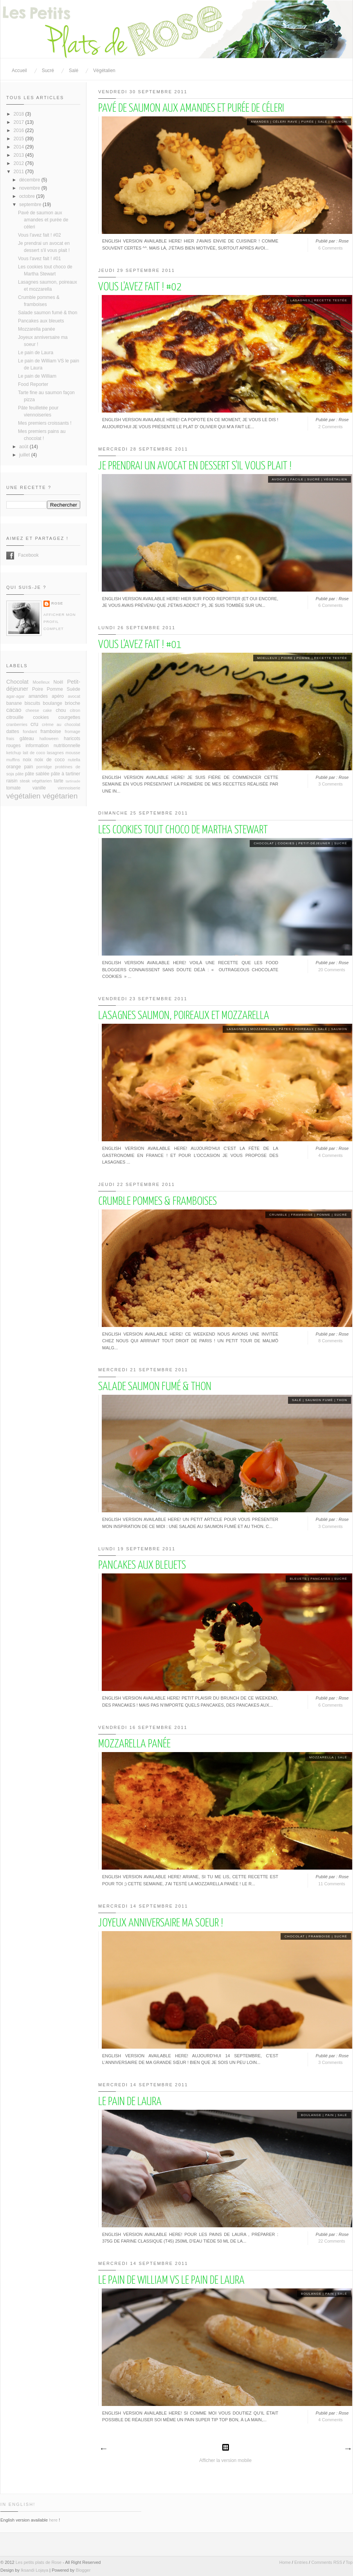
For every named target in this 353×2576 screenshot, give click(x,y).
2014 (19, 147)
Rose (57, 603)
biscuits (32, 703)
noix (27, 759)
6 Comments (330, 248)
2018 (19, 114)
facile (297, 479)
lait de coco (34, 752)
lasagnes (300, 300)
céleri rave (285, 121)
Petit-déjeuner (314, 843)
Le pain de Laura (130, 2101)
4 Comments (330, 1155)
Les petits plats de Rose (38, 2562)
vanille (39, 788)
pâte (19, 773)
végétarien (60, 796)
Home (284, 2562)
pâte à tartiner (65, 774)
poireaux (304, 1029)
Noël (58, 682)
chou (61, 710)
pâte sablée (37, 774)
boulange (311, 2115)
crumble (278, 1214)
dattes (12, 731)
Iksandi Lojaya (34, 2570)
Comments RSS (326, 2562)
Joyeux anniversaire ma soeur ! (160, 1923)
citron (75, 710)
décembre (30, 180)
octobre (27, 196)
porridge (44, 766)
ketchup (13, 752)
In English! (18, 2504)
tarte (58, 781)
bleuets (298, 1578)
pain (329, 2115)
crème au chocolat (61, 724)
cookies (285, 843)
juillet (25, 455)
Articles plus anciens (347, 2449)
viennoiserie (69, 788)
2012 (19, 163)
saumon (339, 121)
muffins (13, 759)
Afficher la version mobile (225, 2460)
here (53, 2520)
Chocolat (264, 843)
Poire (287, 658)
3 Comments (330, 784)
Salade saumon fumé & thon (154, 1386)
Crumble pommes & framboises (157, 1201)
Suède (73, 689)
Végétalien (104, 70)
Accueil (19, 70)
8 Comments (330, 1340)
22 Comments (331, 2241)
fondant (30, 731)
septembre (31, 204)
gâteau (27, 738)
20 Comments (331, 969)
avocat (279, 479)
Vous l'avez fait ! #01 (140, 644)
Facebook (10, 555)
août (24, 446)
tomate (13, 788)
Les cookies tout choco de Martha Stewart (183, 830)
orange (13, 766)
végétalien (335, 479)
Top (349, 2562)
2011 (19, 171)
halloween (49, 738)
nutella (74, 759)
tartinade (73, 781)
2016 (19, 130)
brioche (72, 703)
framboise (302, 1214)
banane (14, 703)
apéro (58, 696)
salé (322, 121)
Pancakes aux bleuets (142, 1565)
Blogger (83, 2570)
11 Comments (331, 1883)
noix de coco (49, 759)
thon (342, 1400)
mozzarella (262, 1029)
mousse (72, 752)
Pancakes (320, 1578)
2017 (19, 122)
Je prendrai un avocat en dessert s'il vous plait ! (195, 466)
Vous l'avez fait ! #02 (140, 287)
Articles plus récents (103, 2449)
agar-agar (15, 696)
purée (307, 121)
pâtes (285, 1029)
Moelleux (267, 658)
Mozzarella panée (134, 1744)
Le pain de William (37, 376)
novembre (30, 188)
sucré (313, 479)
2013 (19, 155)
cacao (13, 710)
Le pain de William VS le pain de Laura (171, 2280)
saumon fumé (319, 1400)
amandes (260, 121)
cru (34, 724)
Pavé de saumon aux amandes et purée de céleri (191, 108)
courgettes (69, 717)
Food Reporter (33, 384)
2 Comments (330, 426)
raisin (12, 781)
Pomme (303, 658)
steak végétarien (36, 780)
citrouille (14, 717)
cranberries (16, 724)
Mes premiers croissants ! (45, 423)
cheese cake (38, 710)
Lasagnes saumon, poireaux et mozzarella (183, 1015)
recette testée (330, 300)
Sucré (48, 70)
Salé (73, 70)
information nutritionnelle (52, 745)
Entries (301, 2562)
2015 (19, 138)
